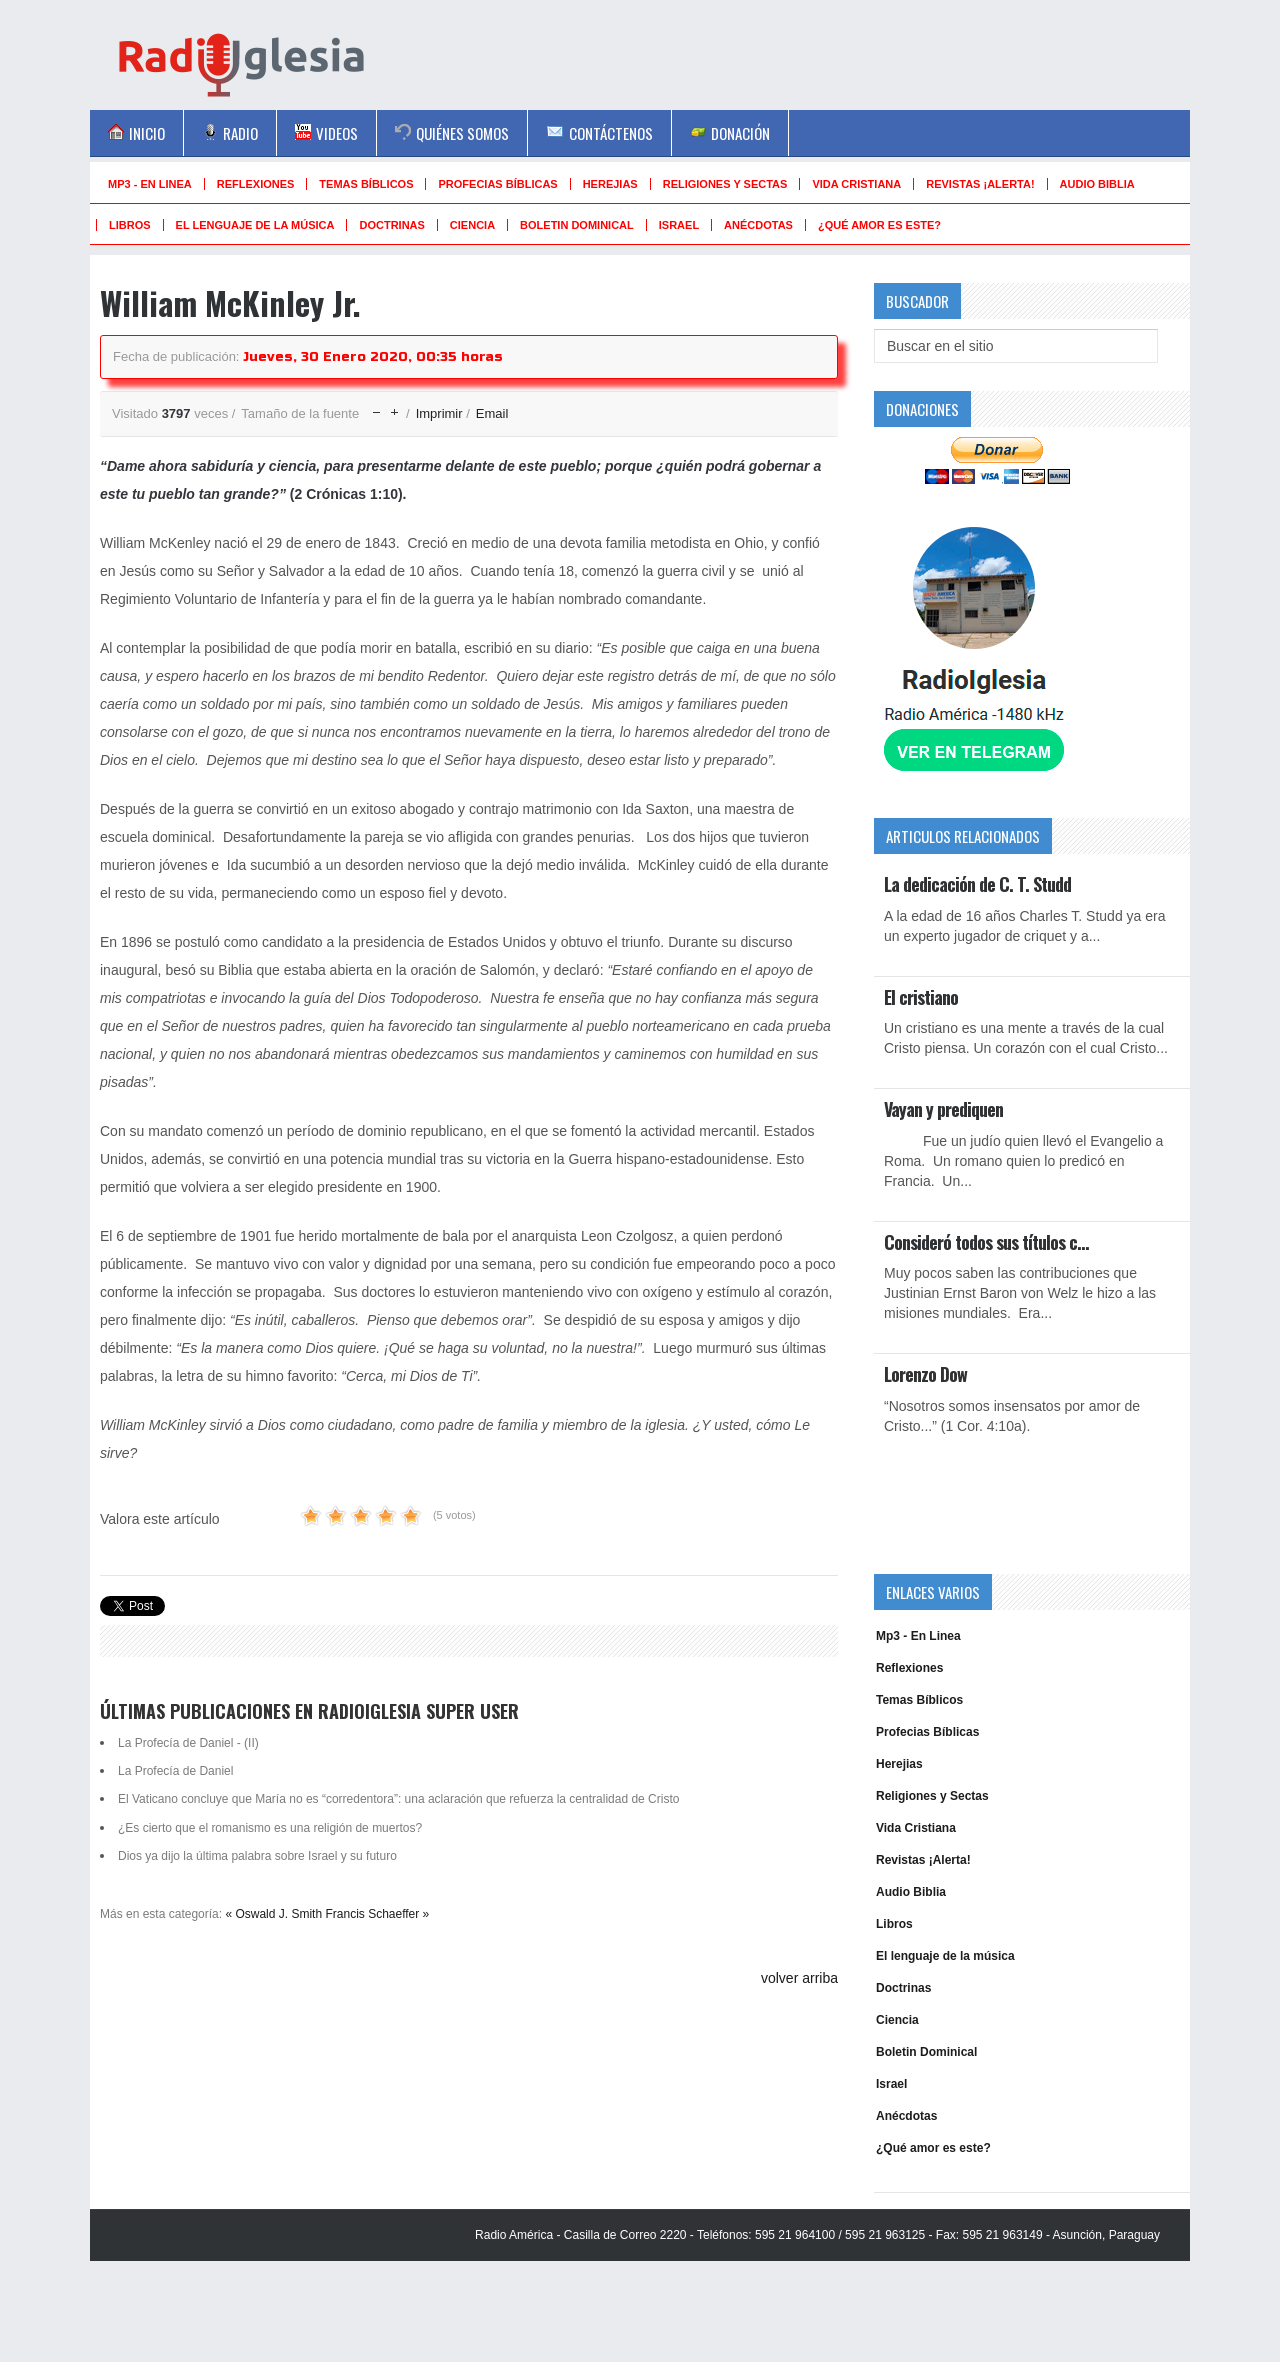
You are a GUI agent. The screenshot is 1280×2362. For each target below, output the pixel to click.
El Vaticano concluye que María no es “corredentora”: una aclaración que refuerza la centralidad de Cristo (398, 1799)
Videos (326, 133)
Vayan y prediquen (943, 1109)
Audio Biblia (1097, 184)
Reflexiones (256, 184)
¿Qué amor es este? (879, 225)
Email (492, 413)
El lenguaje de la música (255, 225)
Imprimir (441, 413)
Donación (730, 133)
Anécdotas (758, 225)
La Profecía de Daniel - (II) (188, 1743)
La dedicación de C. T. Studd (977, 884)
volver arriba (799, 1978)
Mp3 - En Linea (150, 184)
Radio (230, 133)
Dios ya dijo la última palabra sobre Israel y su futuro (257, 1856)
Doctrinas (391, 225)
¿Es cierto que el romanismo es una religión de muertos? (270, 1828)
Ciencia (472, 225)
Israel (679, 225)
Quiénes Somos (452, 133)
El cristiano (921, 997)
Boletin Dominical (577, 225)
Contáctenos (599, 133)
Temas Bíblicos (366, 184)
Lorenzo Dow (925, 1374)
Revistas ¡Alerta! (980, 184)
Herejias (610, 184)
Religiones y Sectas (725, 184)
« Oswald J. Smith (273, 1914)
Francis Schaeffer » (377, 1914)
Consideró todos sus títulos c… (986, 1242)
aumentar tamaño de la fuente (394, 407)
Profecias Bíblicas (497, 184)
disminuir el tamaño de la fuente (376, 407)
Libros (130, 225)
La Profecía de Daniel (175, 1771)
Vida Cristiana (856, 184)
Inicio (136, 133)
